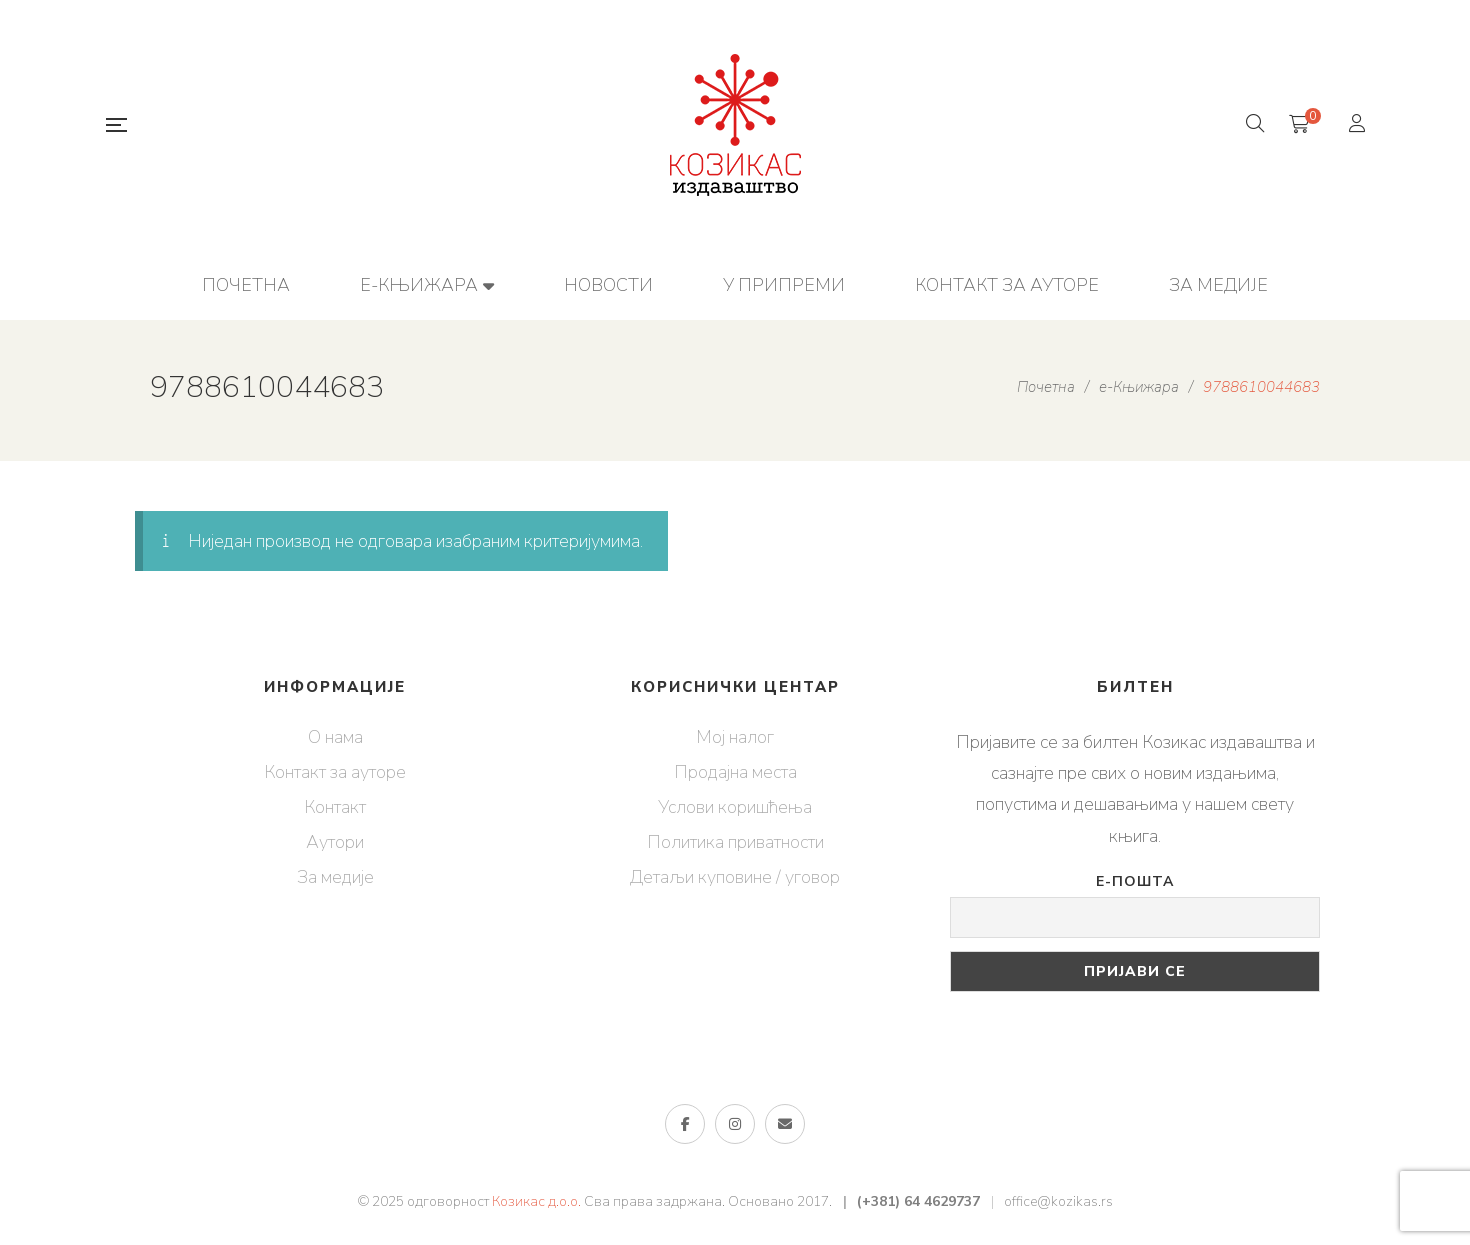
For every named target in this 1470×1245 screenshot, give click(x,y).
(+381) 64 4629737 (918, 1201)
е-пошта (785, 1124)
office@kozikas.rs (1058, 1201)
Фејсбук (685, 1124)
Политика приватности (735, 842)
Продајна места (735, 772)
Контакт (335, 807)
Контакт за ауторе (335, 772)
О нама (335, 737)
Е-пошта (1135, 881)
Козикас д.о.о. (536, 1201)
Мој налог (735, 737)
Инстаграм (735, 1124)
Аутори (335, 842)
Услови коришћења (735, 807)
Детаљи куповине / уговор (735, 877)
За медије (335, 877)
